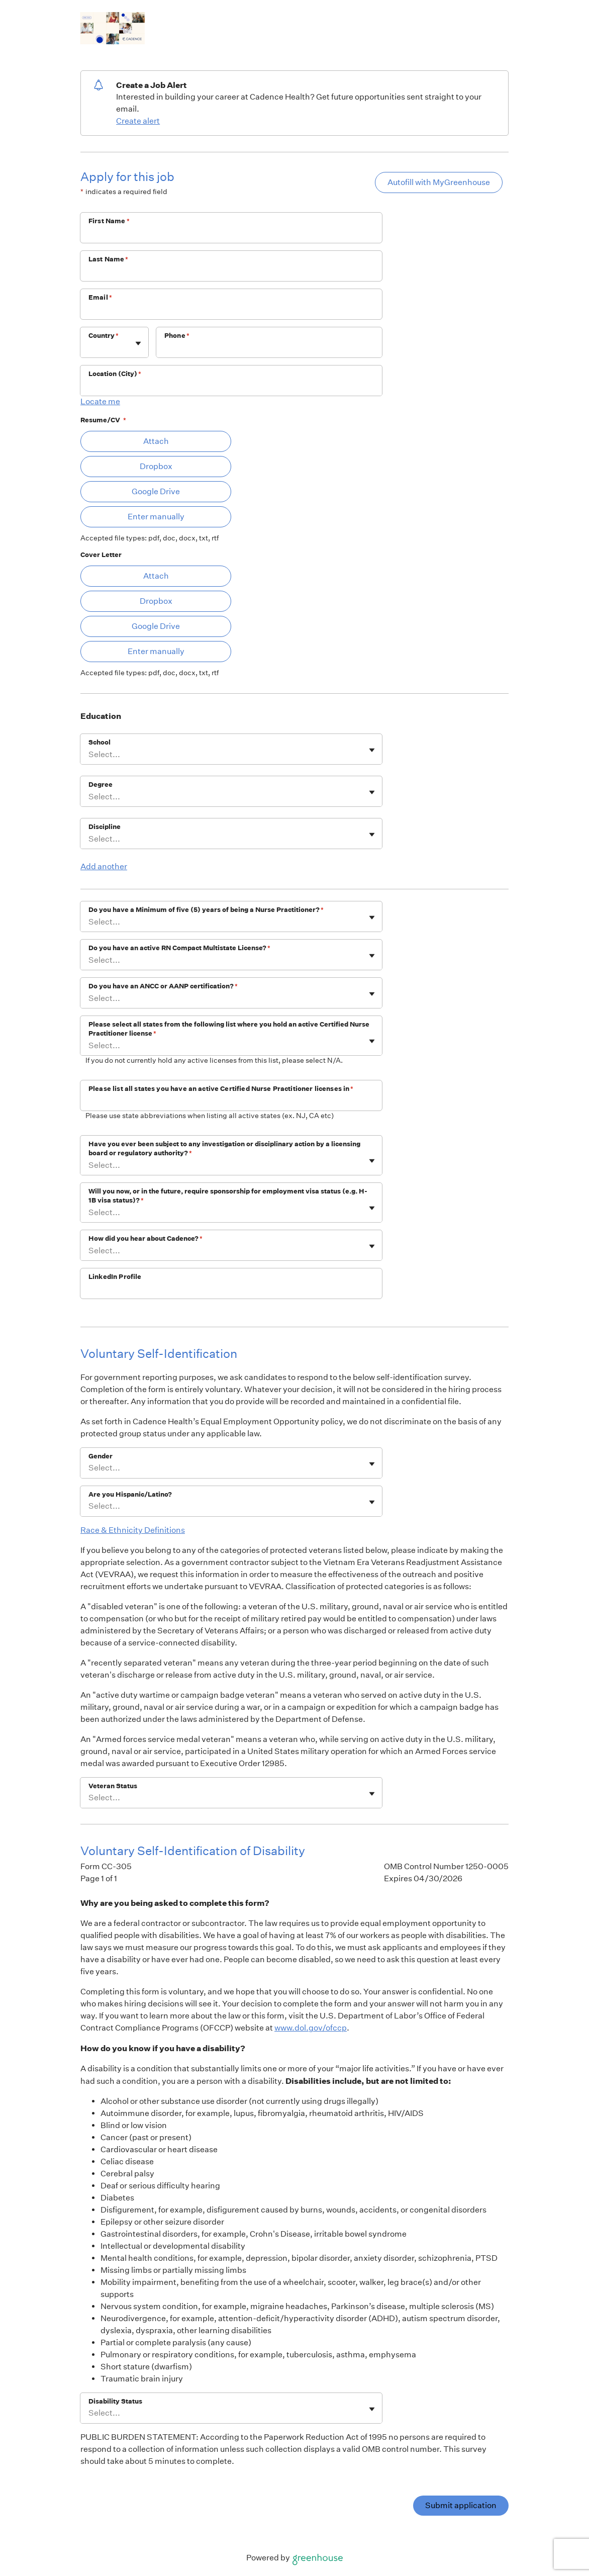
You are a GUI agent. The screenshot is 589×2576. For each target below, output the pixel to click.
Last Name (108, 259)
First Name (109, 221)
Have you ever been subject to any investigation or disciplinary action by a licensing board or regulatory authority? (224, 1148)
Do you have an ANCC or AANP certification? (163, 986)
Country (103, 335)
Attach (156, 441)
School (99, 742)
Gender (100, 1456)
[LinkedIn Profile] (231, 1290)
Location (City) (114, 374)
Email (100, 297)
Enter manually (156, 516)
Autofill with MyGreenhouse (438, 182)
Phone (176, 335)
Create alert (138, 121)
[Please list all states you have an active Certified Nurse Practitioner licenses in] (231, 1102)
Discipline (104, 826)
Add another (103, 866)
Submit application (461, 2505)
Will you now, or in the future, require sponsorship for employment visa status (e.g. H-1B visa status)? (227, 1196)
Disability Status (115, 2401)
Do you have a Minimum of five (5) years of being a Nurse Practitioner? (206, 909)
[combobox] (89, 347)
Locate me (100, 401)
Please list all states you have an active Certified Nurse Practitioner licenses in (220, 1088)
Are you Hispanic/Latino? (130, 1494)
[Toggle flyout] (138, 343)
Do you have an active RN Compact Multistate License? (179, 948)
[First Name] (231, 234)
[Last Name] (231, 272)
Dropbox (156, 466)
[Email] (231, 310)
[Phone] (269, 348)
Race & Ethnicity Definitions (132, 1530)
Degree (100, 784)
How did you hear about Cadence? (145, 1238)
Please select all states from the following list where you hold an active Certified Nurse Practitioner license (228, 1029)
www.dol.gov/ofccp (310, 2028)
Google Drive (156, 491)
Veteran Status (112, 1786)
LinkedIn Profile (114, 1276)
